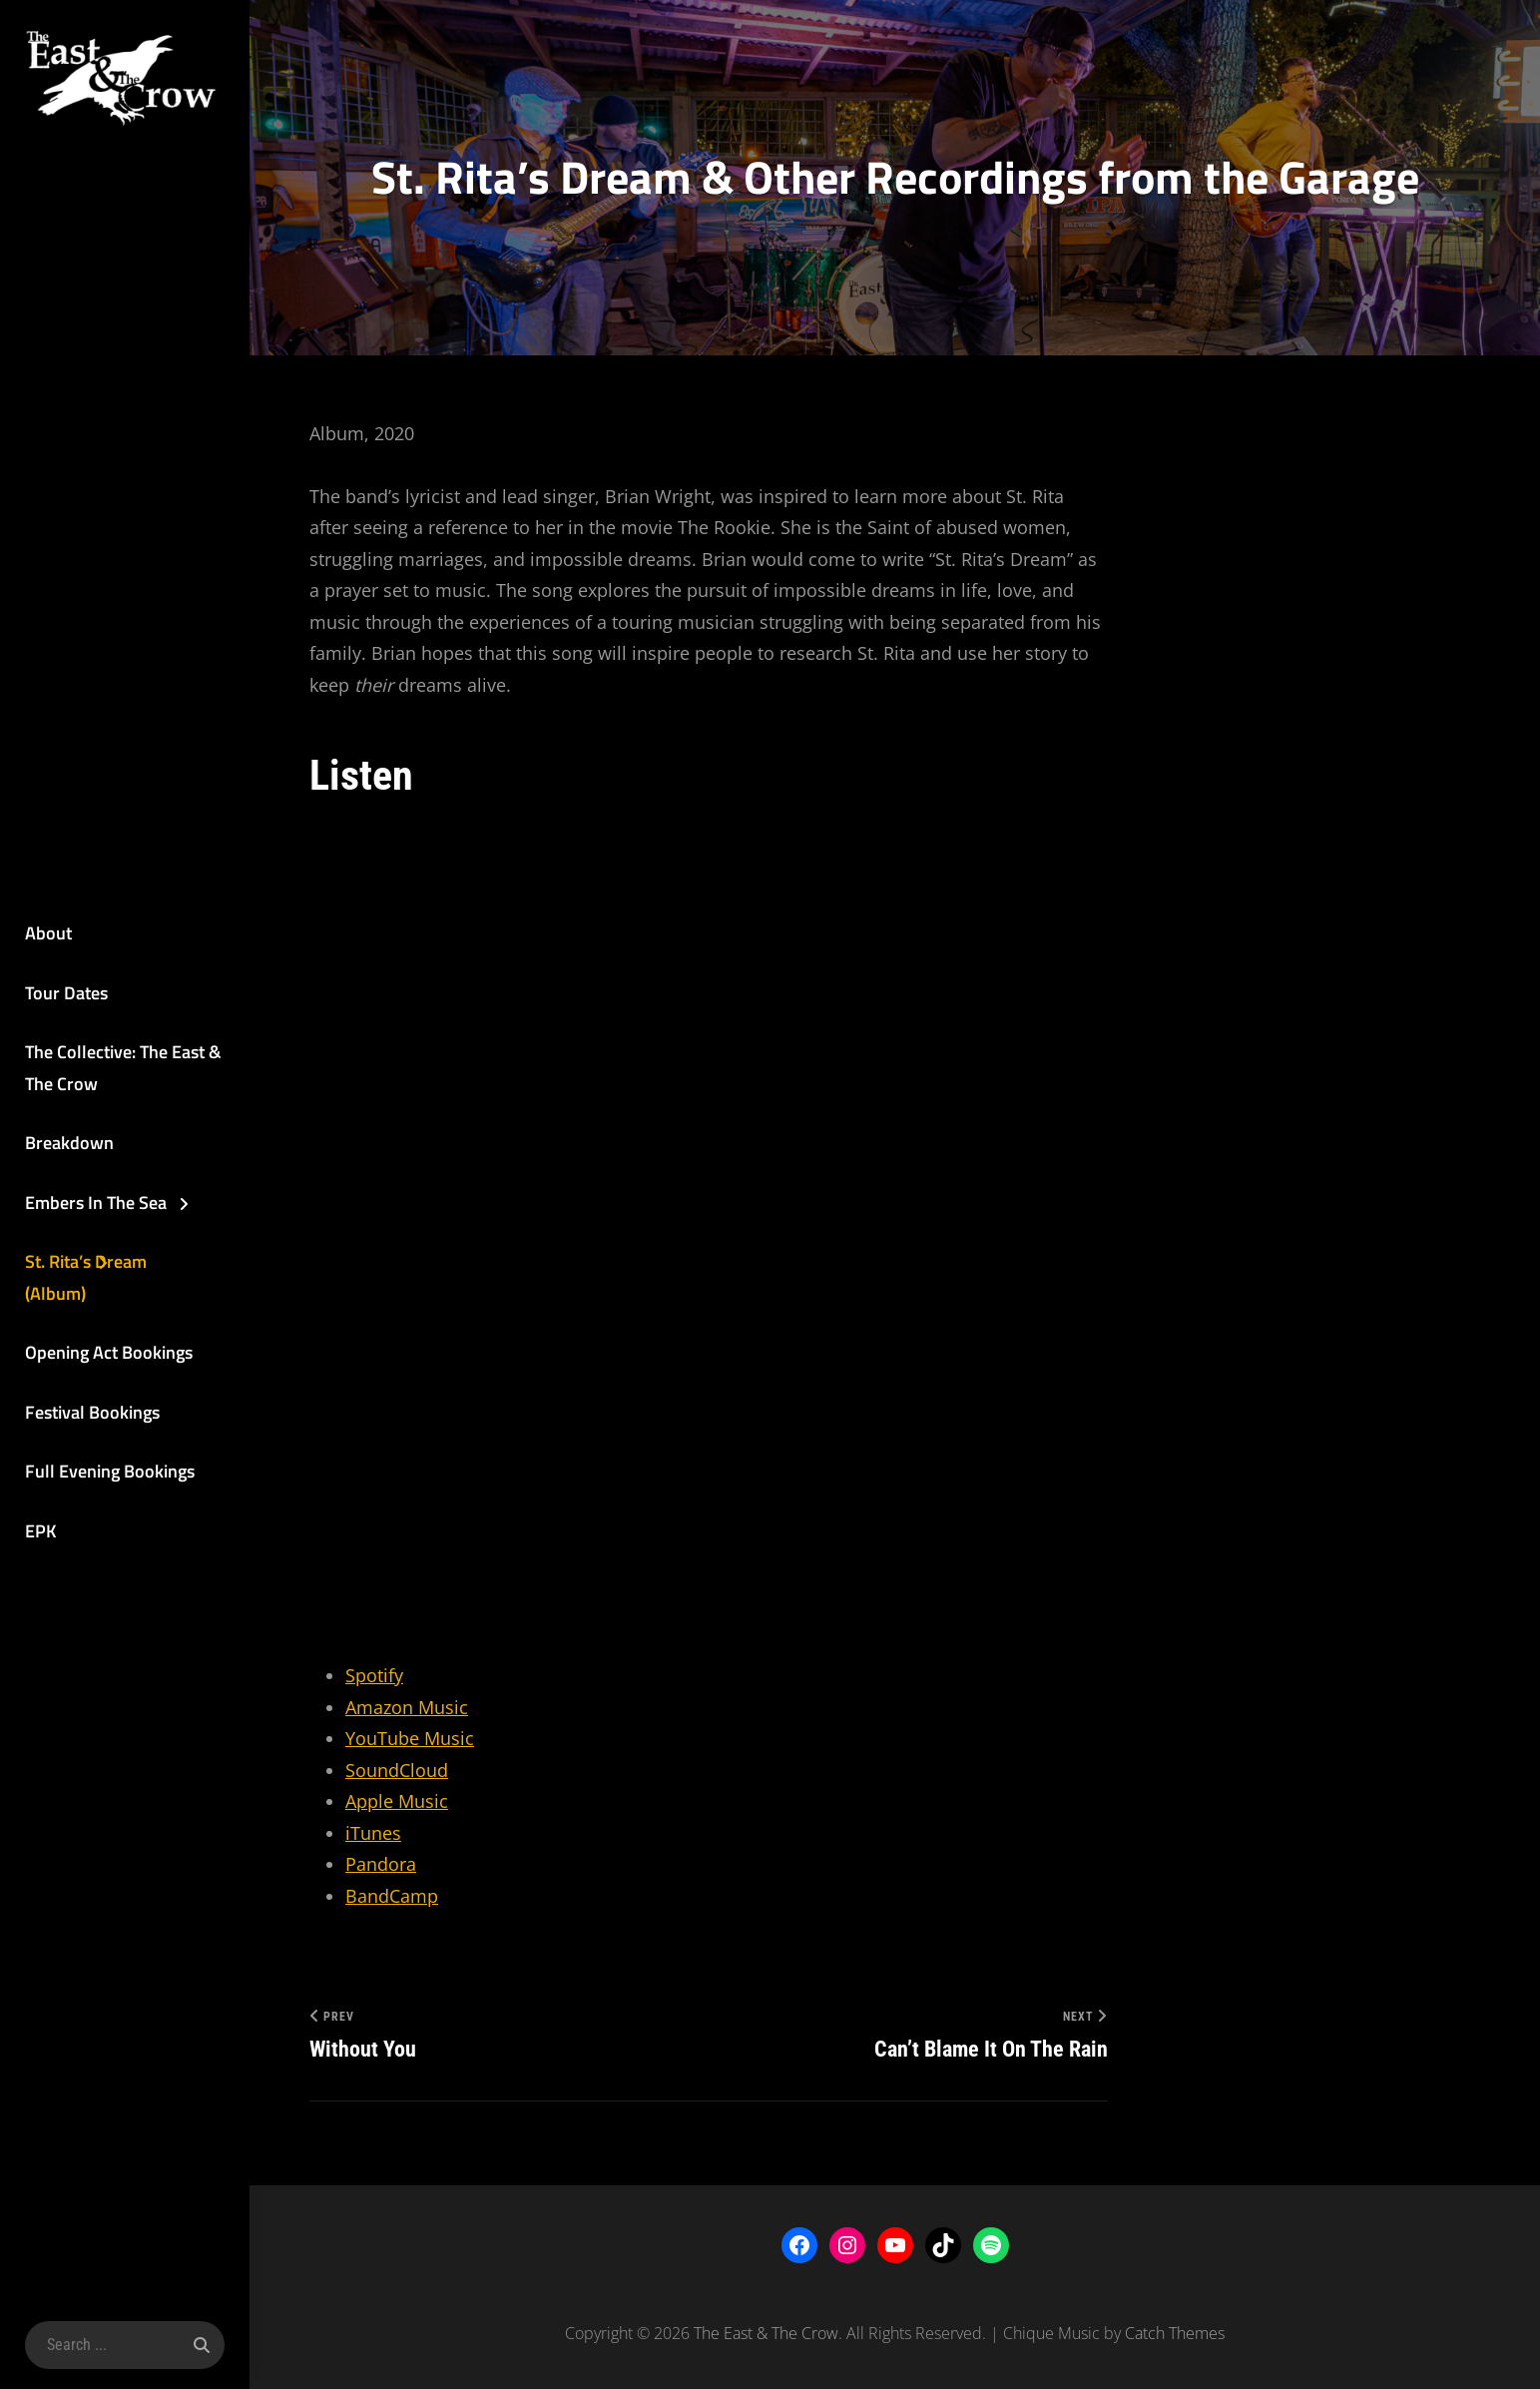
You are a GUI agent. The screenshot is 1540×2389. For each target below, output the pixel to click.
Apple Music (396, 1801)
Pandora (380, 1864)
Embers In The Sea (96, 1202)
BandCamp (391, 1896)
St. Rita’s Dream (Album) (86, 1277)
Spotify (374, 1675)
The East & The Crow (766, 2333)
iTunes (373, 1833)
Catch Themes (1175, 2333)
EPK (41, 1530)
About (48, 932)
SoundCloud (396, 1770)
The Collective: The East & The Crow (123, 1067)
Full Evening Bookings (110, 1471)
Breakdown (69, 1142)
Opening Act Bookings (109, 1352)
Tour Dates (66, 992)
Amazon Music (406, 1707)
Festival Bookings (92, 1412)
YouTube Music (409, 1738)
